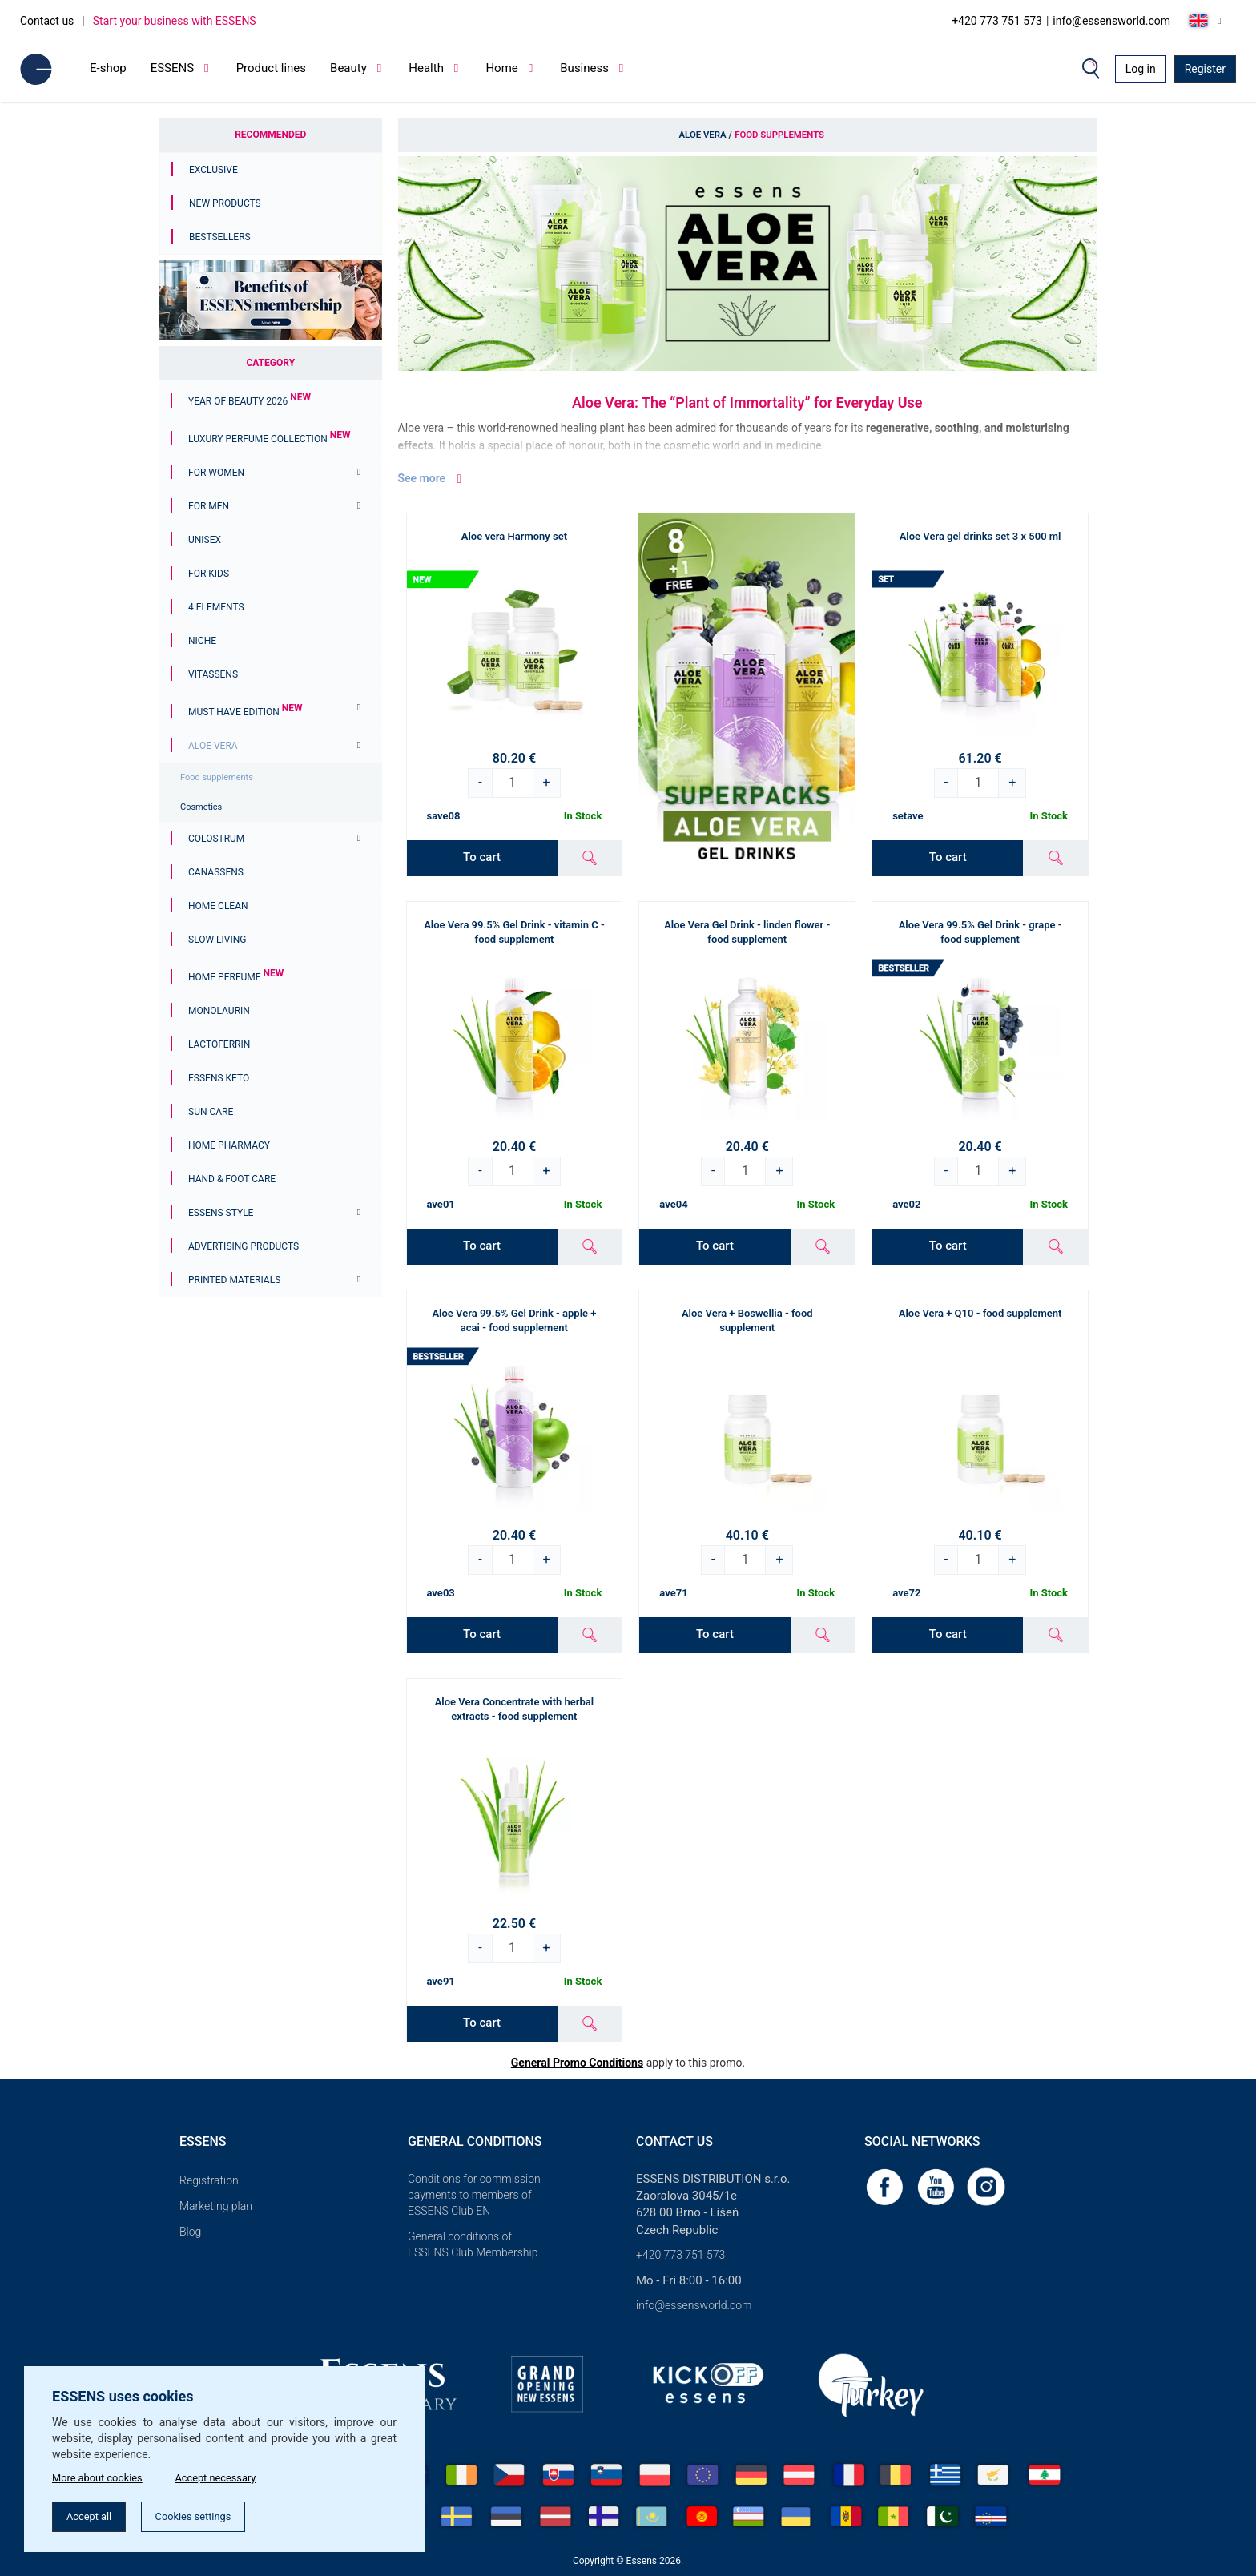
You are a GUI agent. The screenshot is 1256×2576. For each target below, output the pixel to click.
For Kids (208, 573)
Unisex (204, 539)
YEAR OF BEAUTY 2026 (249, 401)
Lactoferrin (219, 1044)
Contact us (47, 20)
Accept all (94, 2515)
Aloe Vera (213, 745)
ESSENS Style (220, 1212)
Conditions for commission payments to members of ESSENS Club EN (474, 2194)
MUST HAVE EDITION (245, 712)
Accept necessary (231, 2474)
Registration (209, 2180)
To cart (482, 857)
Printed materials (234, 1280)
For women (216, 472)
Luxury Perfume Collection (269, 439)
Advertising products (243, 1246)
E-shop (108, 68)
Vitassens (213, 674)
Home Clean (218, 906)
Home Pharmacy (229, 1145)
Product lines (271, 68)
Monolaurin (219, 1010)
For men (208, 506)
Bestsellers (220, 237)
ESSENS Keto (218, 1078)
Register (1205, 68)
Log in (1140, 68)
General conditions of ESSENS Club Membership (472, 2244)
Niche (202, 640)
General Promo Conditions (577, 2062)
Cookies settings (208, 2515)
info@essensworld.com (1111, 20)
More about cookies (101, 2474)
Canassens (216, 872)
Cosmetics (201, 807)
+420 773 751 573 (997, 20)
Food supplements (216, 777)
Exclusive (213, 169)
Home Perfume (236, 977)
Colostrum (216, 838)
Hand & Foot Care (232, 1179)
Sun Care (210, 1111)
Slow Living (217, 939)
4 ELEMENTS (216, 607)
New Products (225, 203)
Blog (190, 2231)
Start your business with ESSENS (174, 20)
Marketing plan (215, 2206)
